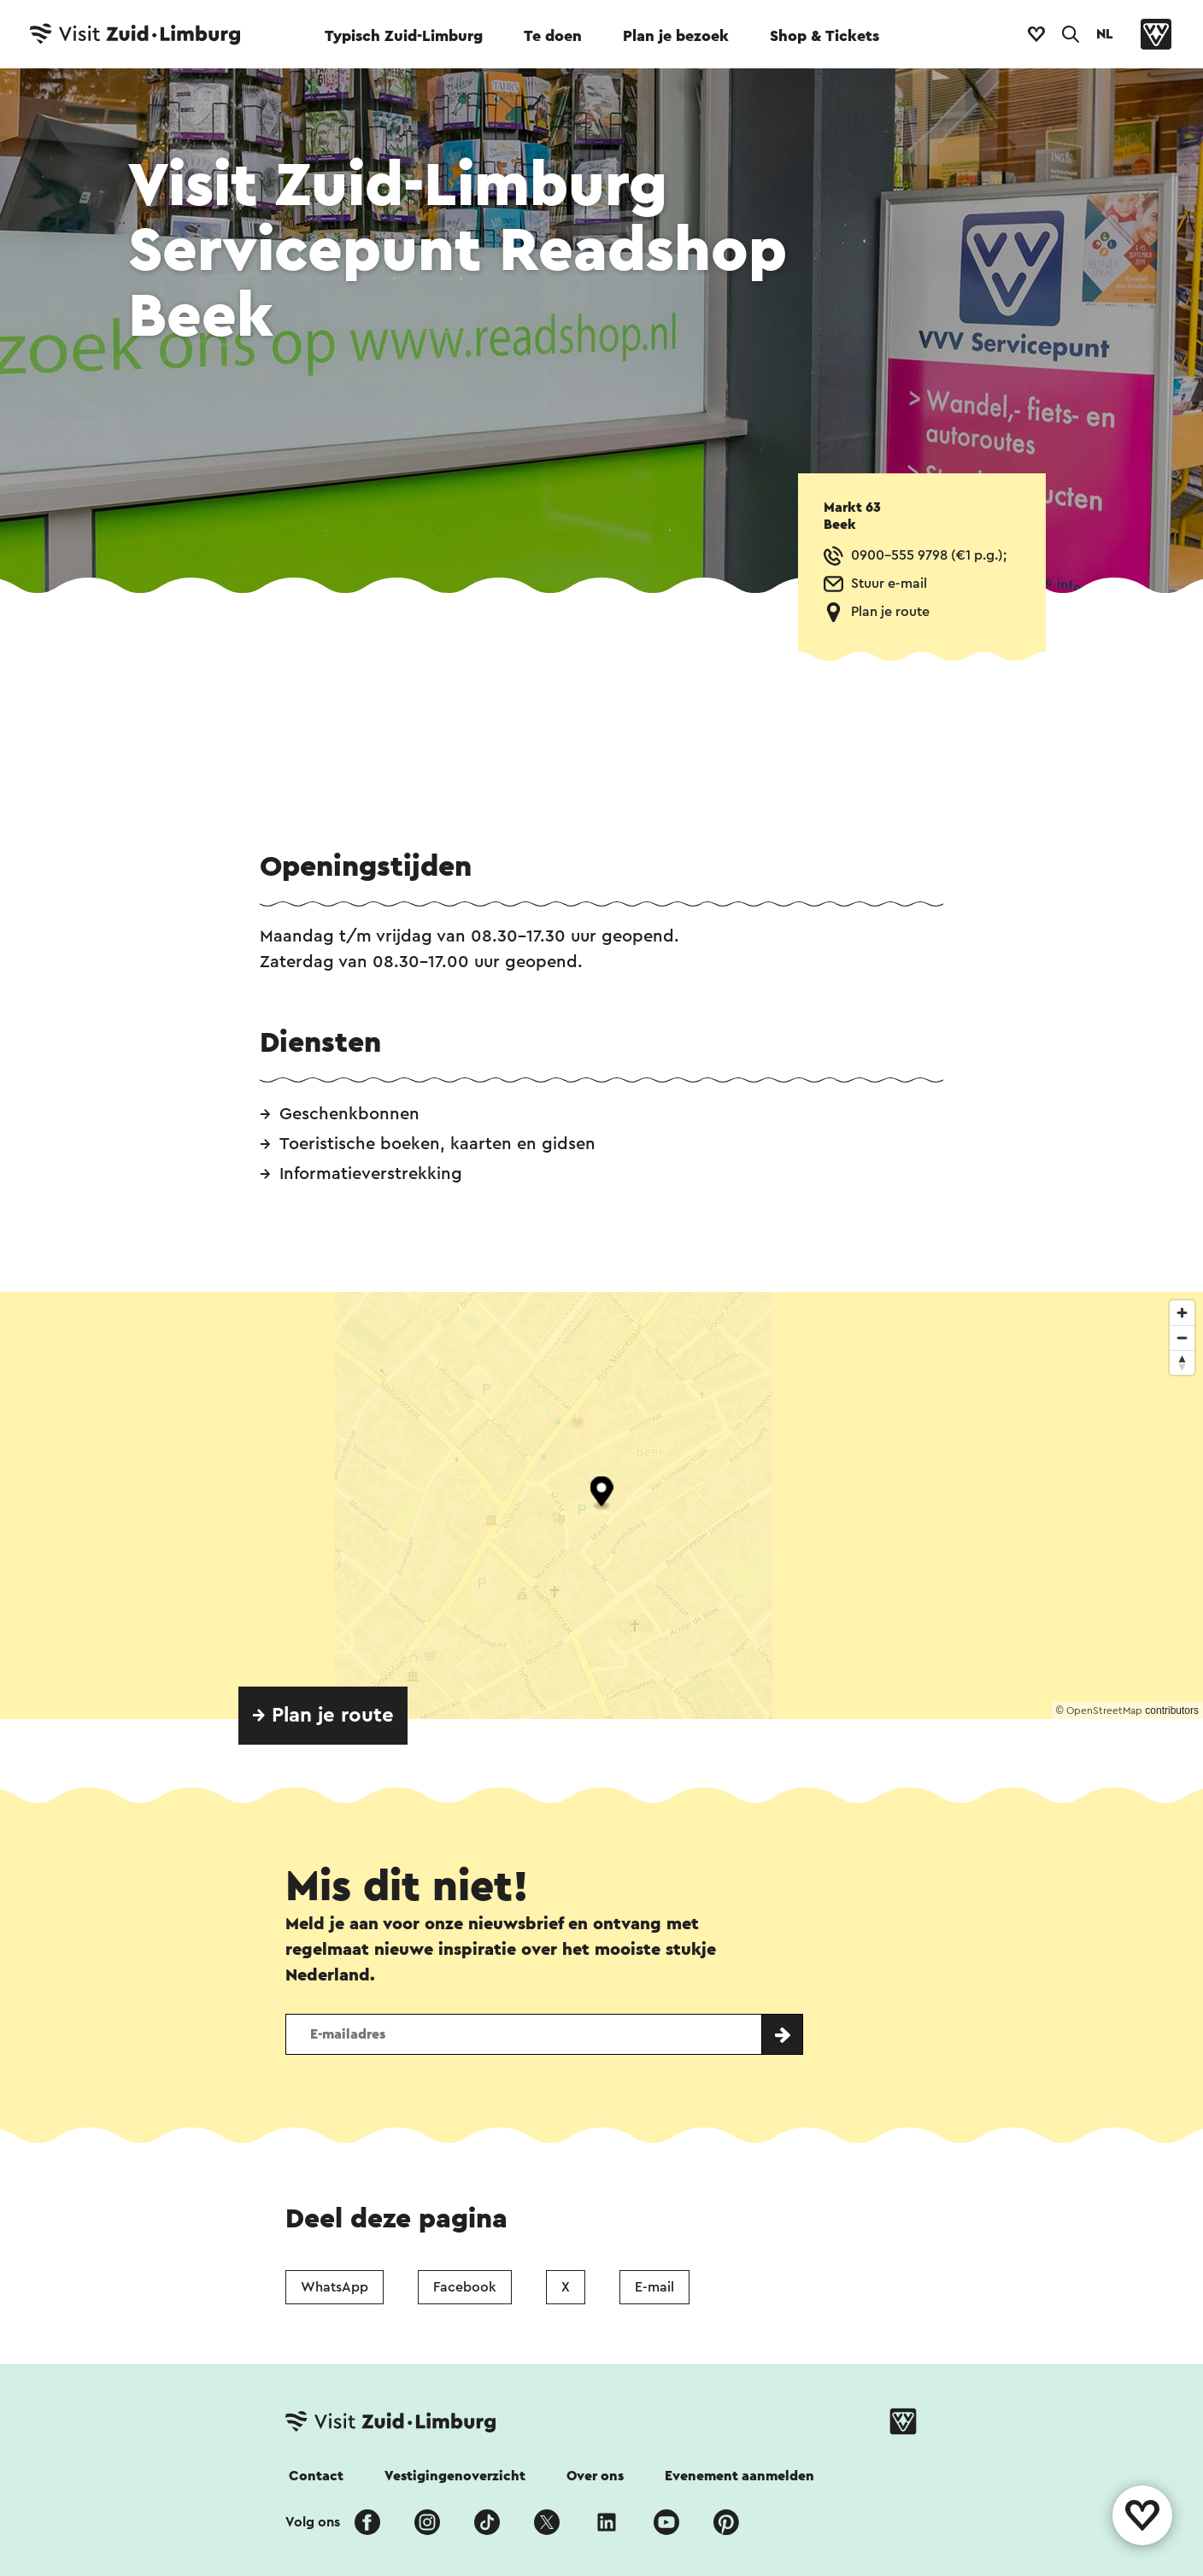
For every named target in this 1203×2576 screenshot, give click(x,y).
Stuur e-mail (889, 583)
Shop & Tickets (824, 36)
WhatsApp (334, 2287)
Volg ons (312, 2522)
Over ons (595, 2476)
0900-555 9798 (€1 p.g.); (928, 555)
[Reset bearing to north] (1182, 1362)
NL (1104, 34)
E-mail (654, 2287)
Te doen (553, 36)
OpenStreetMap (1104, 1710)
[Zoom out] (1182, 1337)
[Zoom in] (1182, 1312)
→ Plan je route (323, 1715)
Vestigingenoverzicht (454, 2476)
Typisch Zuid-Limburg (404, 36)
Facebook (464, 2287)
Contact (316, 2476)
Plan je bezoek (676, 36)
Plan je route (890, 612)
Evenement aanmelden (739, 2476)
